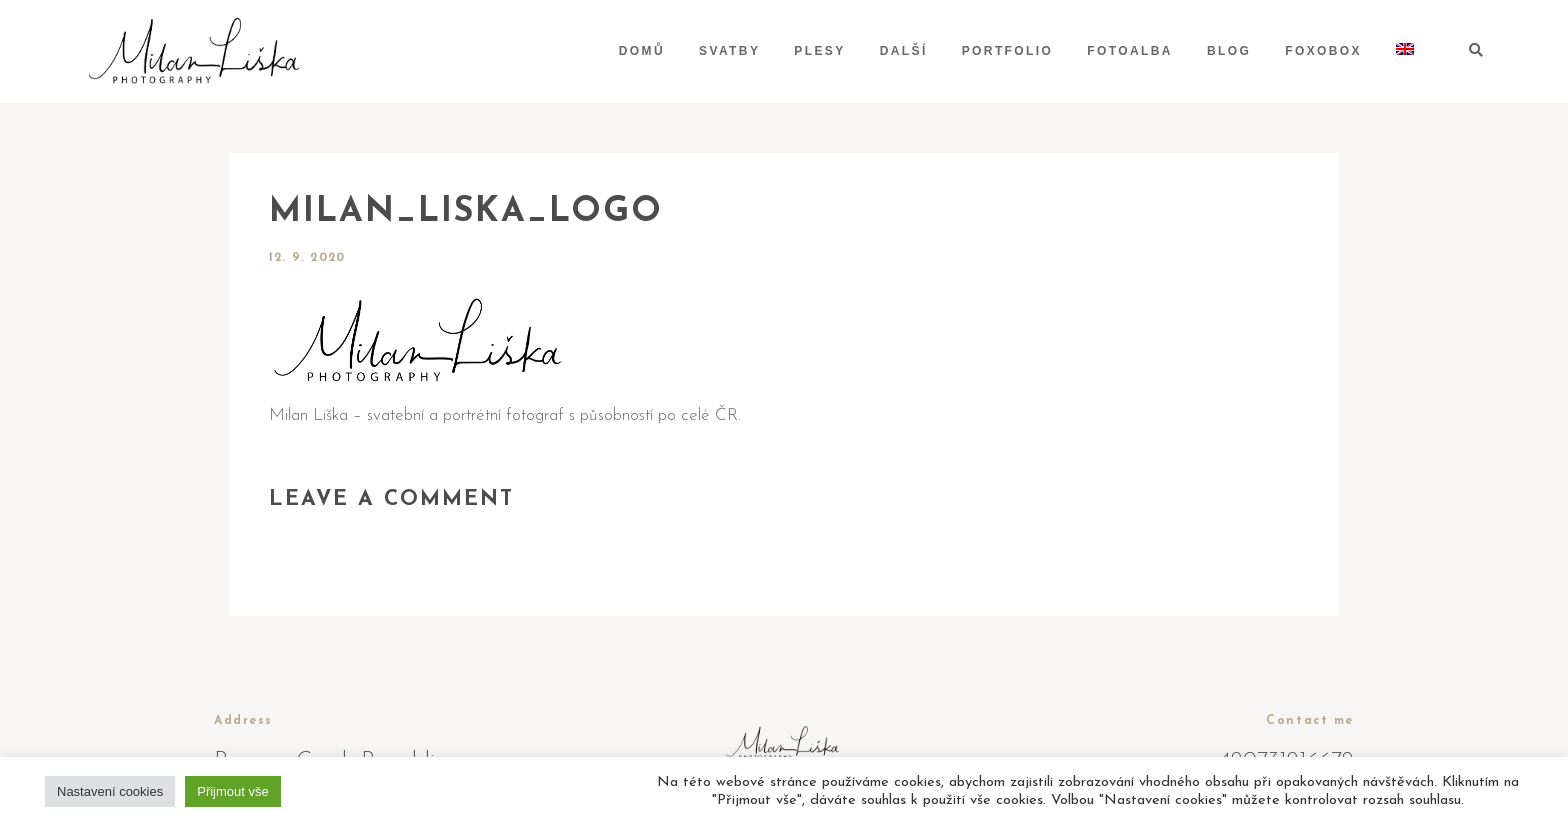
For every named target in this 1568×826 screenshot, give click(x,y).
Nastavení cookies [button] (110, 791)
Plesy (819, 51)
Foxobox (1323, 51)
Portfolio (1008, 51)
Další (904, 51)
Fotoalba (1130, 51)
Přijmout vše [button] (233, 791)
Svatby (729, 51)
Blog (1229, 51)
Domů (642, 51)
